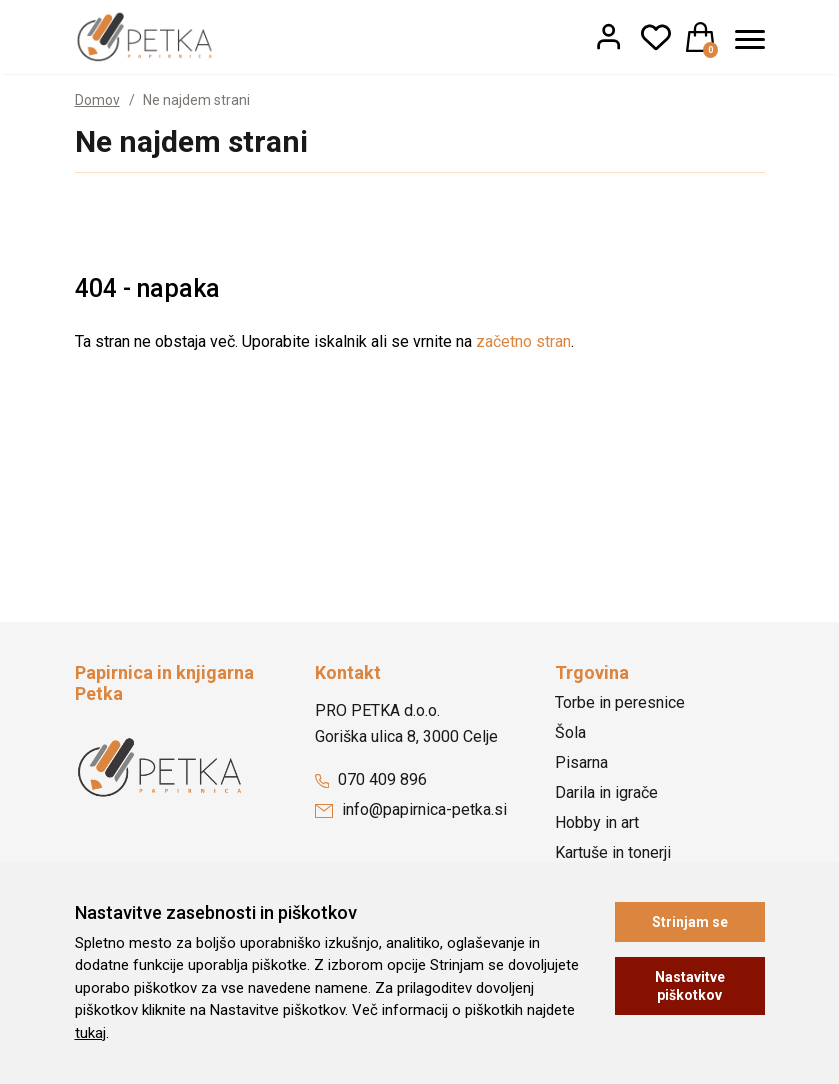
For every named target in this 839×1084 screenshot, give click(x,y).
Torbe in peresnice (620, 702)
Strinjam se (690, 922)
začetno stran (523, 341)
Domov (97, 100)
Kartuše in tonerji (613, 852)
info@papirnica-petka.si (411, 809)
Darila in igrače (606, 792)
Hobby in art (597, 822)
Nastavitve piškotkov (690, 986)
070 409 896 (371, 779)
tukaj (90, 1033)
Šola (570, 732)
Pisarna (581, 762)
